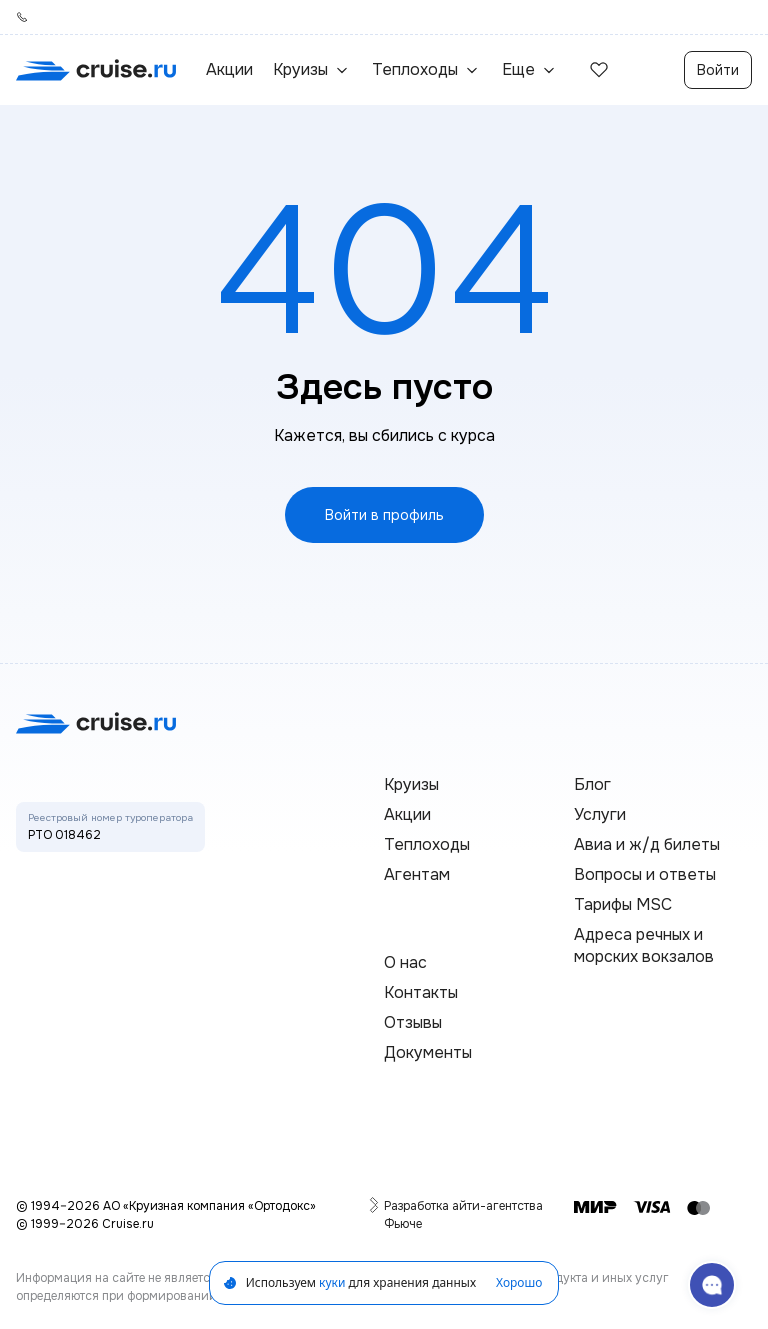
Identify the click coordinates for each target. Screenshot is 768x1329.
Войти (718, 70)
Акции (229, 69)
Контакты (421, 992)
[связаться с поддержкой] (712, 1285)
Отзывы (413, 1022)
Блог (592, 784)
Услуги (600, 814)
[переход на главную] (96, 70)
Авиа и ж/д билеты (647, 844)
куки (332, 1282)
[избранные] (599, 70)
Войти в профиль (384, 515)
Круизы (411, 784)
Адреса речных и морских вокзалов (644, 945)
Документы (428, 1052)
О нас (405, 962)
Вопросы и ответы (645, 874)
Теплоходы (427, 844)
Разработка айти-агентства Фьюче (465, 1214)
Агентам (417, 874)
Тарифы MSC (623, 904)
